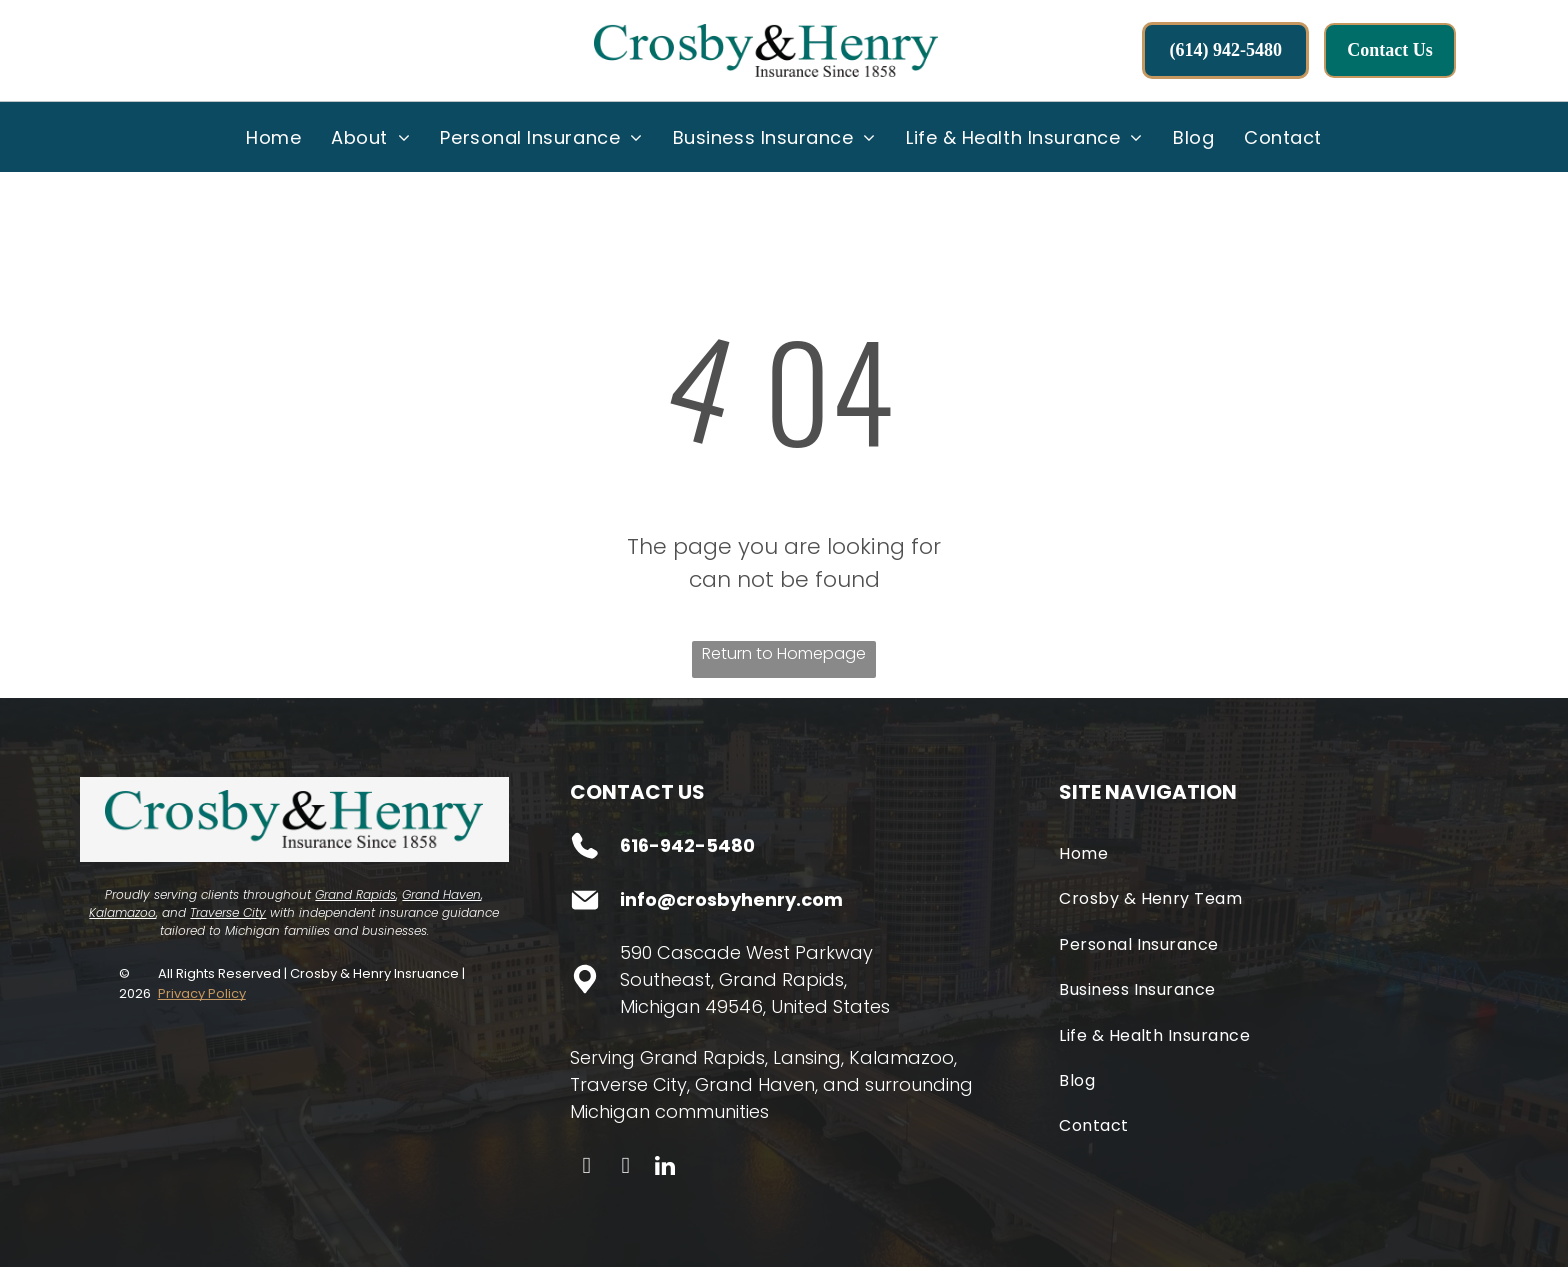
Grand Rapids (355, 894)
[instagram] (626, 1168)
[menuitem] (273, 137)
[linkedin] (665, 1168)
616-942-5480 (687, 845)
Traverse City (228, 912)
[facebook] (587, 1168)
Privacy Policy (202, 993)
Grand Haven (441, 894)
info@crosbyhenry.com (731, 899)
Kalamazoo (122, 912)
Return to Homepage (784, 653)
